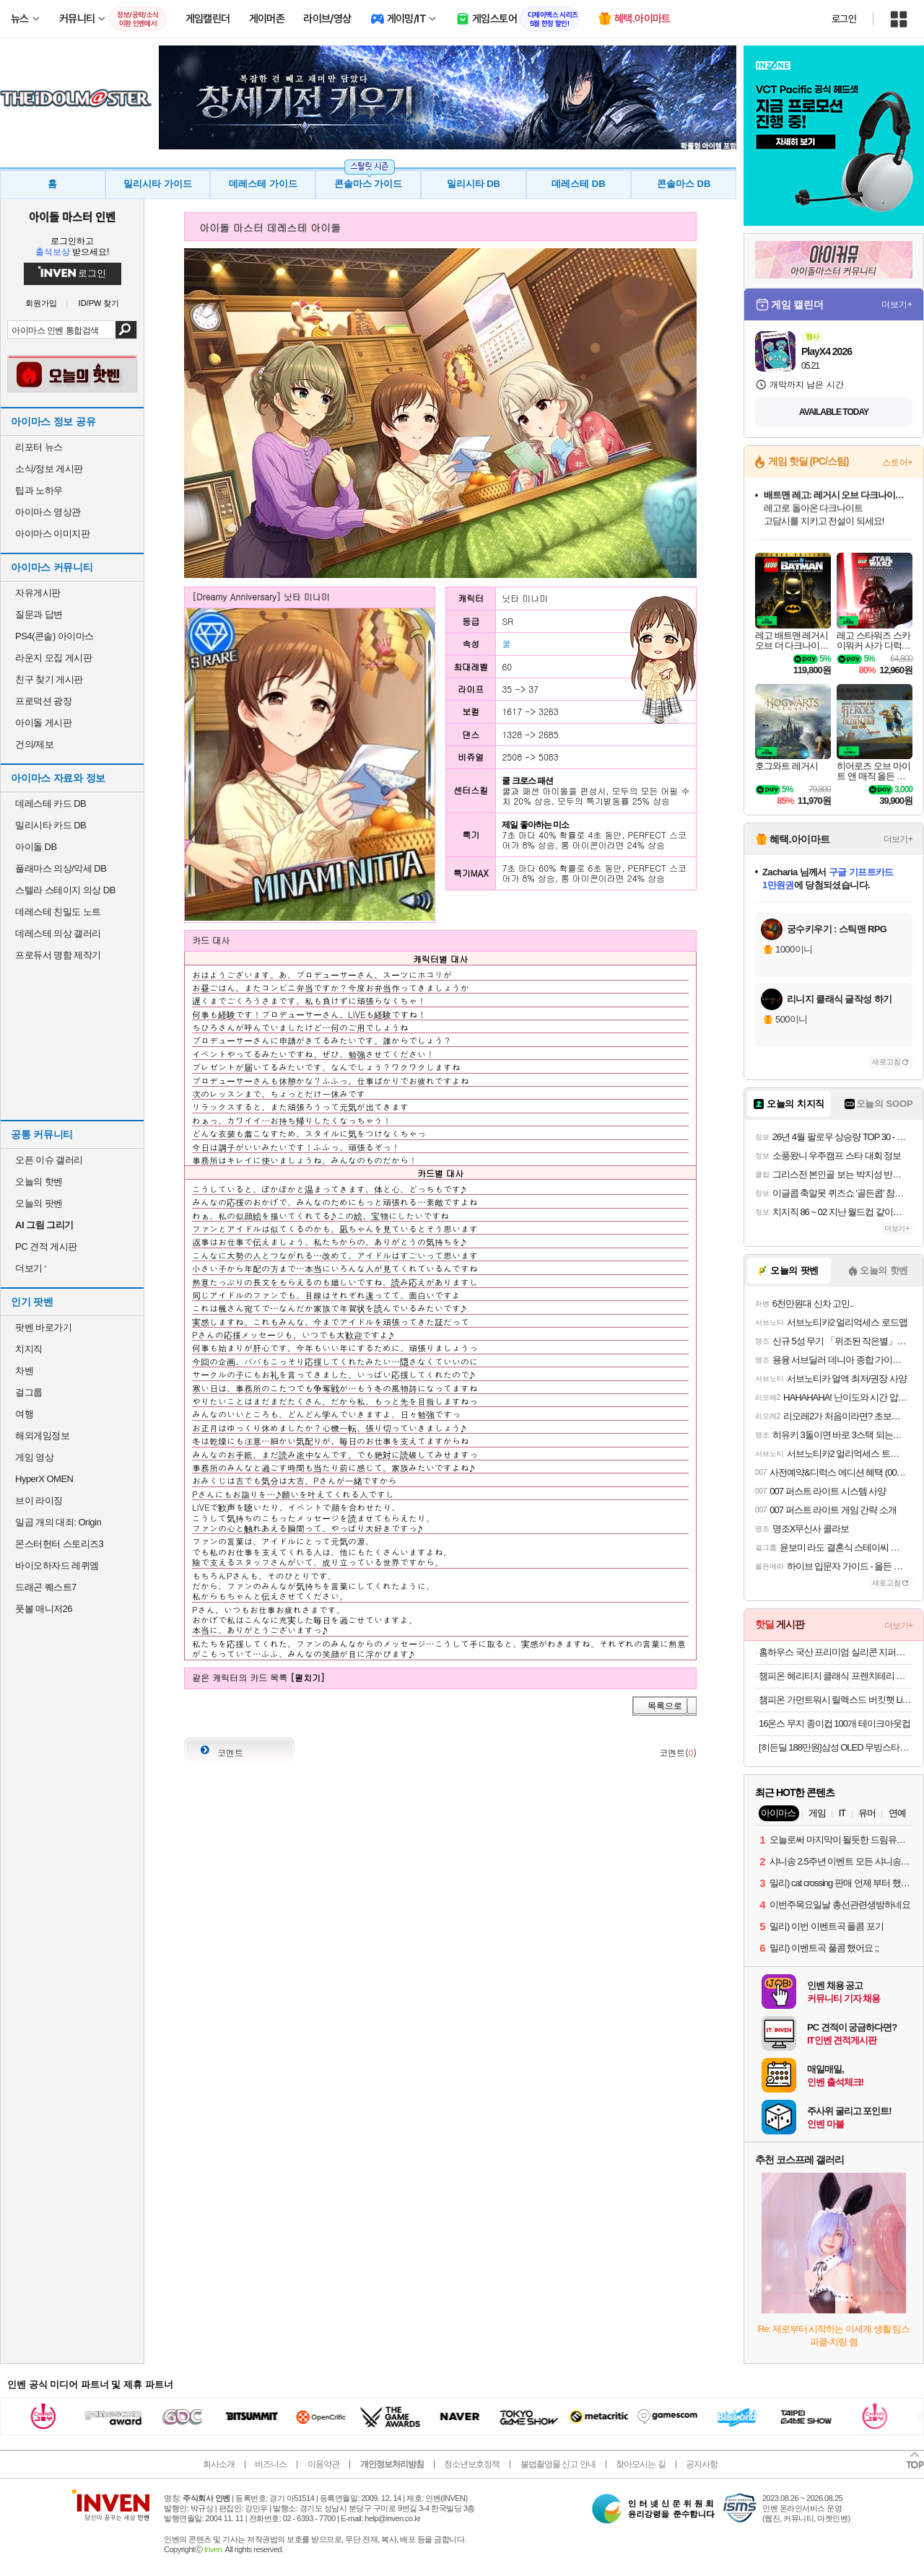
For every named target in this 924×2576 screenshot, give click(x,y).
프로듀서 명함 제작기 (58, 955)
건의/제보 (34, 744)
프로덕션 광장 (43, 701)
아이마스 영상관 (48, 512)
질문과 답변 (39, 614)
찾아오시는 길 (640, 2464)
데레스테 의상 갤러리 (58, 933)
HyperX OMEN (44, 1479)
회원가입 (41, 303)
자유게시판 (38, 592)
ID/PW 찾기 (99, 303)
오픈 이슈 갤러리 (49, 1160)
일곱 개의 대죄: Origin (58, 1522)
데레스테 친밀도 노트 (58, 911)
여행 (24, 1414)
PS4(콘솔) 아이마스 (54, 636)
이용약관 (323, 2464)
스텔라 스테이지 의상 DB (65, 890)
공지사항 (702, 2464)
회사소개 (219, 2464)
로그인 (844, 19)
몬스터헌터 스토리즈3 (59, 1543)
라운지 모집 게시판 (53, 657)
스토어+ (897, 462)
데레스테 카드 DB (50, 803)
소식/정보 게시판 (49, 468)
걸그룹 (29, 1392)
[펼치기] (307, 1677)
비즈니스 (271, 2464)
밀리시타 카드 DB (50, 825)
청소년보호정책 (472, 2464)
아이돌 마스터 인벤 (72, 216)
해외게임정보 (42, 1435)
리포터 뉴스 (39, 447)
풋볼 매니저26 (43, 1608)
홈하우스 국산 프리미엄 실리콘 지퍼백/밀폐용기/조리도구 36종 (835, 1652)
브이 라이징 (39, 1500)
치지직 (29, 1349)
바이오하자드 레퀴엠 (57, 1565)
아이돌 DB (36, 846)
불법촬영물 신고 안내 (558, 2464)
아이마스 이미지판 (52, 533)
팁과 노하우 (39, 490)
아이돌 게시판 (43, 722)
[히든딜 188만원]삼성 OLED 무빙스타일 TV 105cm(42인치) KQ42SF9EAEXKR (835, 1747)
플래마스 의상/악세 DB (60, 868)
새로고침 (886, 1062)
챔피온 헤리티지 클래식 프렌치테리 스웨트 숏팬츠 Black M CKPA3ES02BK (835, 1675)
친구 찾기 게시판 (49, 679)
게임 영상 (34, 1457)
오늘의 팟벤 (39, 1203)
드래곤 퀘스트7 (46, 1587)
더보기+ (896, 304)
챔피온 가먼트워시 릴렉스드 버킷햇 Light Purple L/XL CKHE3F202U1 (835, 1699)
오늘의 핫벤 (39, 1181)
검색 (126, 329)
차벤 (24, 1370)
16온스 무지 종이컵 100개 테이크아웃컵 (834, 1723)
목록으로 (665, 1706)
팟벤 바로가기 (43, 1327)
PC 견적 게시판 (46, 1246)
